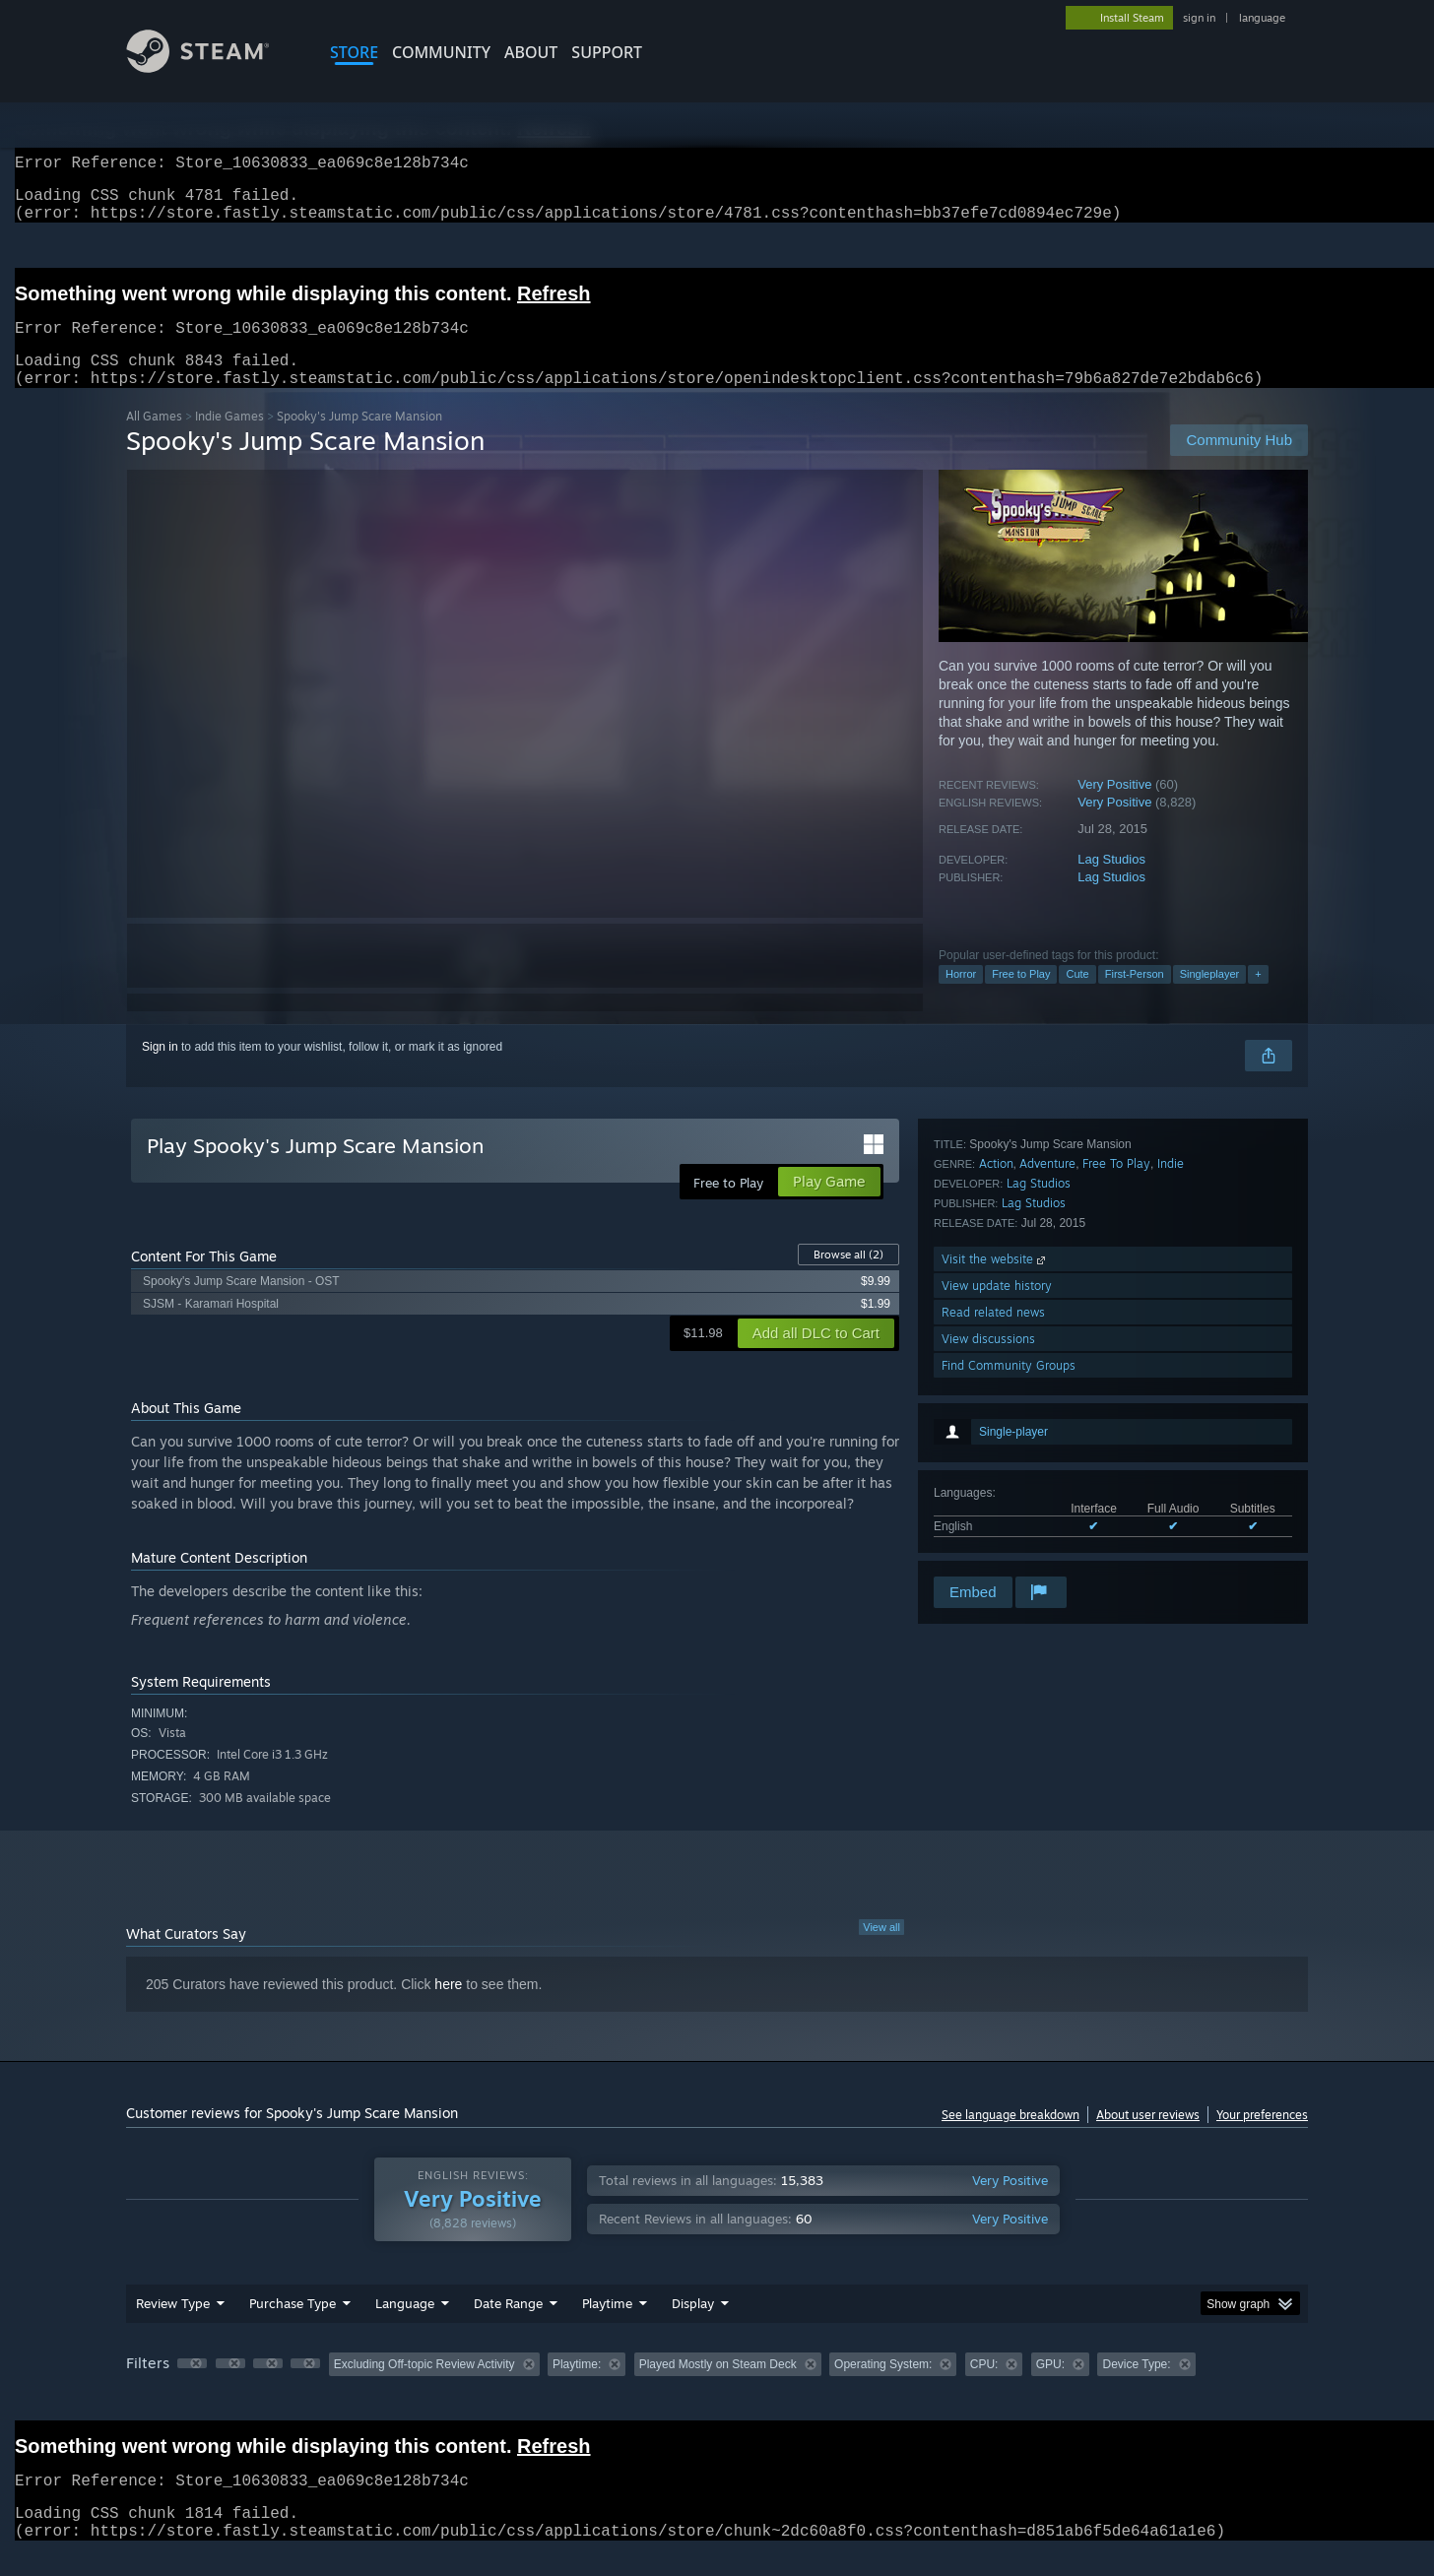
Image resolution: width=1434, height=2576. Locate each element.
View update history (997, 1466)
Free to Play (1021, 997)
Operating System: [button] (883, 2388)
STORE (354, 52)
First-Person (1134, 997)
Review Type (173, 2327)
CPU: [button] (984, 2388)
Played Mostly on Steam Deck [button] (718, 2388)
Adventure (1047, 1344)
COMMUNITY (441, 52)
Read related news (993, 1493)
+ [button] (1258, 997)
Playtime (607, 2327)
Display (693, 2327)
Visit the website (995, 1440)
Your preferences (1262, 2138)
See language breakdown (1010, 2138)
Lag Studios (1111, 882)
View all (881, 1951)
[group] (717, 2389)
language (1262, 18)
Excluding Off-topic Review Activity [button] (424, 2388)
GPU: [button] (1050, 2388)
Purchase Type (292, 2327)
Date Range (508, 2327)
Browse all (848, 1278)
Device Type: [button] (1136, 2388)
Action (996, 1344)
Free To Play (1116, 1344)
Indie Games (229, 439)
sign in (1199, 18)
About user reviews (1148, 2138)
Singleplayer (1210, 997)
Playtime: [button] (577, 2388)
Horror (960, 997)
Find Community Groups (1009, 1546)
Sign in (160, 1070)
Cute (1077, 997)
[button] (192, 2387)
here (448, 2008)
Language (404, 2327)
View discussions (988, 1520)
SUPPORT (606, 52)
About (530, 52)
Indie (1170, 1344)
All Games (154, 439)
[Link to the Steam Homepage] (212, 67)
